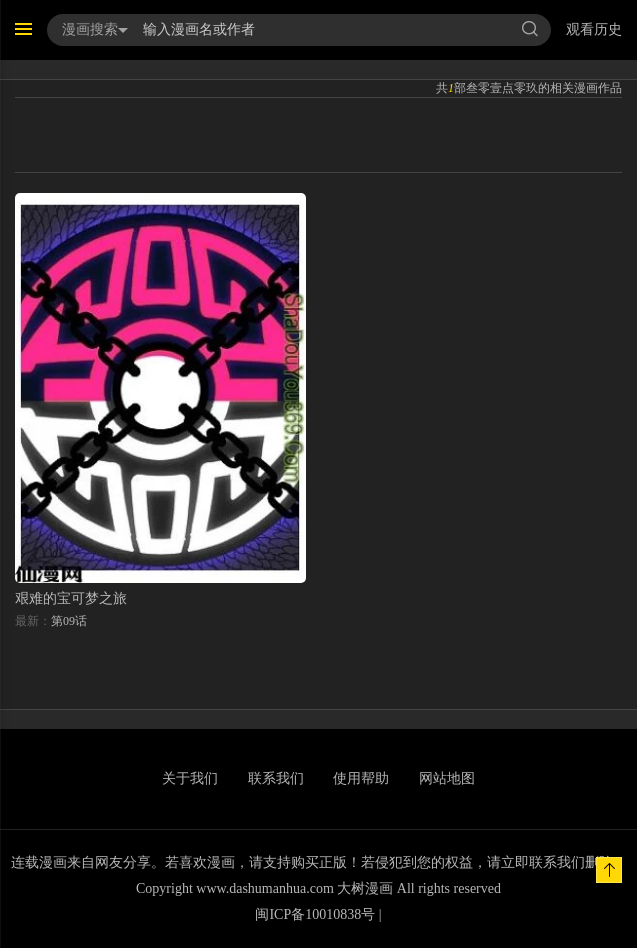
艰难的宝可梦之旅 (71, 598)
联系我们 (276, 778)
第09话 (69, 621)
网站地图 (447, 778)
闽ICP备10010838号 (315, 914)
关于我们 (190, 778)
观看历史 (594, 29)
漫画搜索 (95, 29)
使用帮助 (361, 778)
